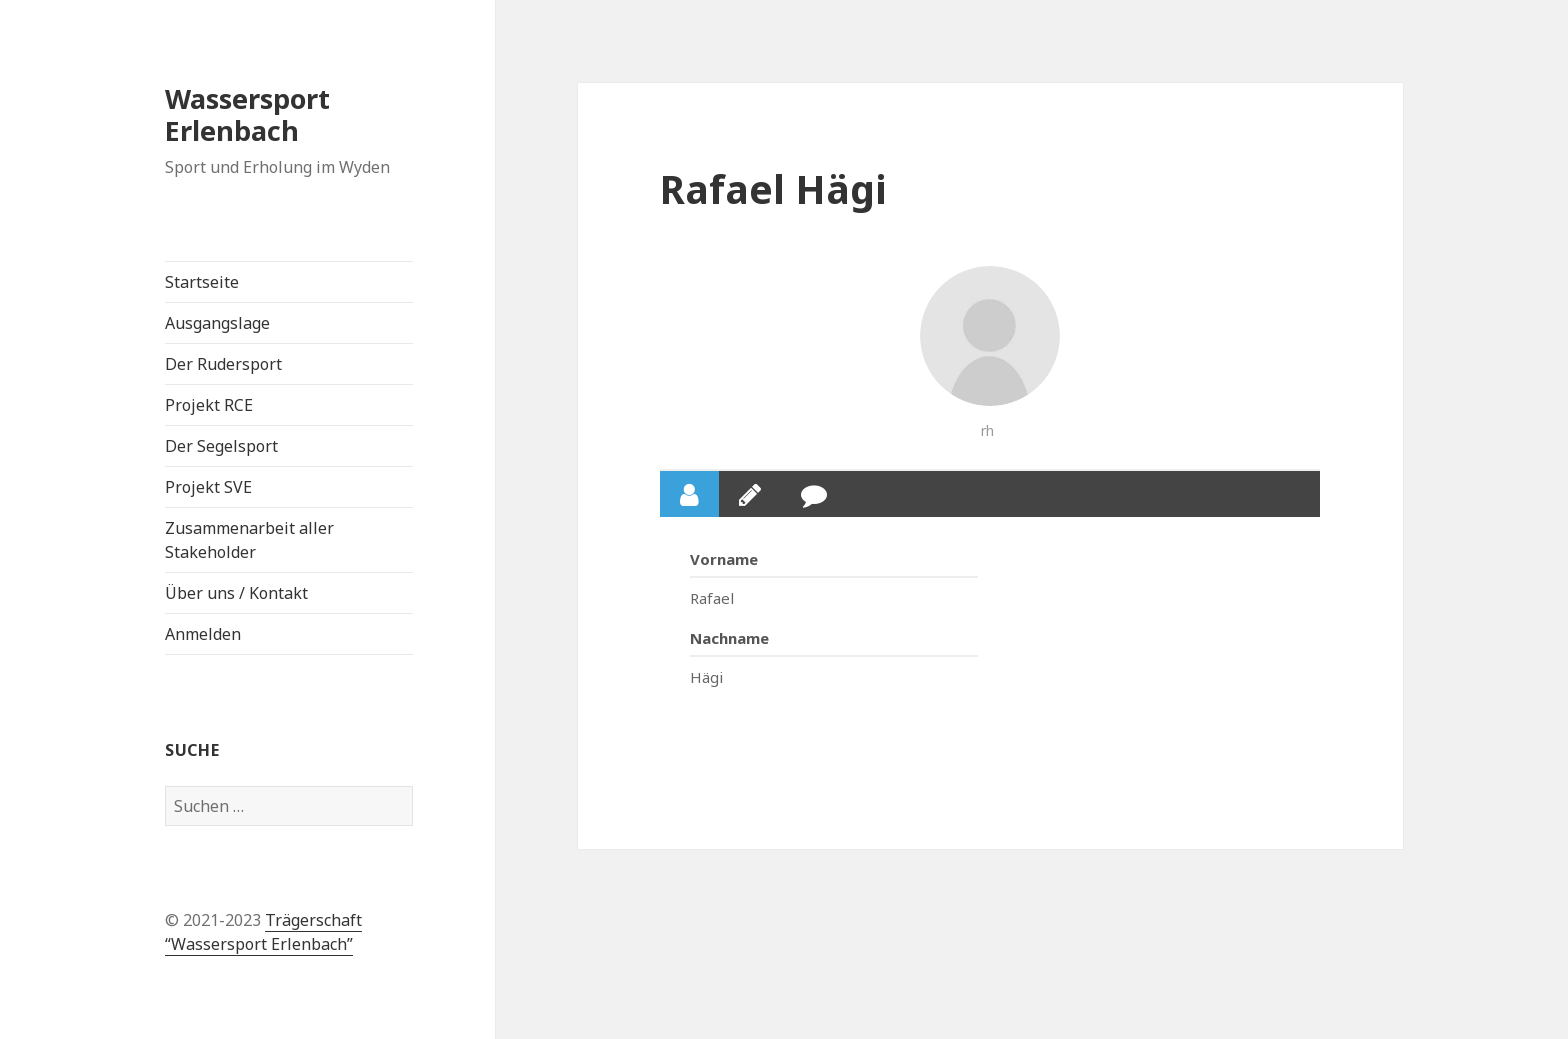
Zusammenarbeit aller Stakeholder (249, 540)
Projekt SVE (208, 487)
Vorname (724, 559)
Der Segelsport (221, 446)
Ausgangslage (217, 323)
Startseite (202, 282)
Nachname (729, 638)
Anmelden (203, 634)
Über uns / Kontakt (236, 593)
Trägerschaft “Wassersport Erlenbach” (263, 932)
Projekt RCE (209, 405)
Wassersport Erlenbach (247, 114)
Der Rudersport (223, 364)
